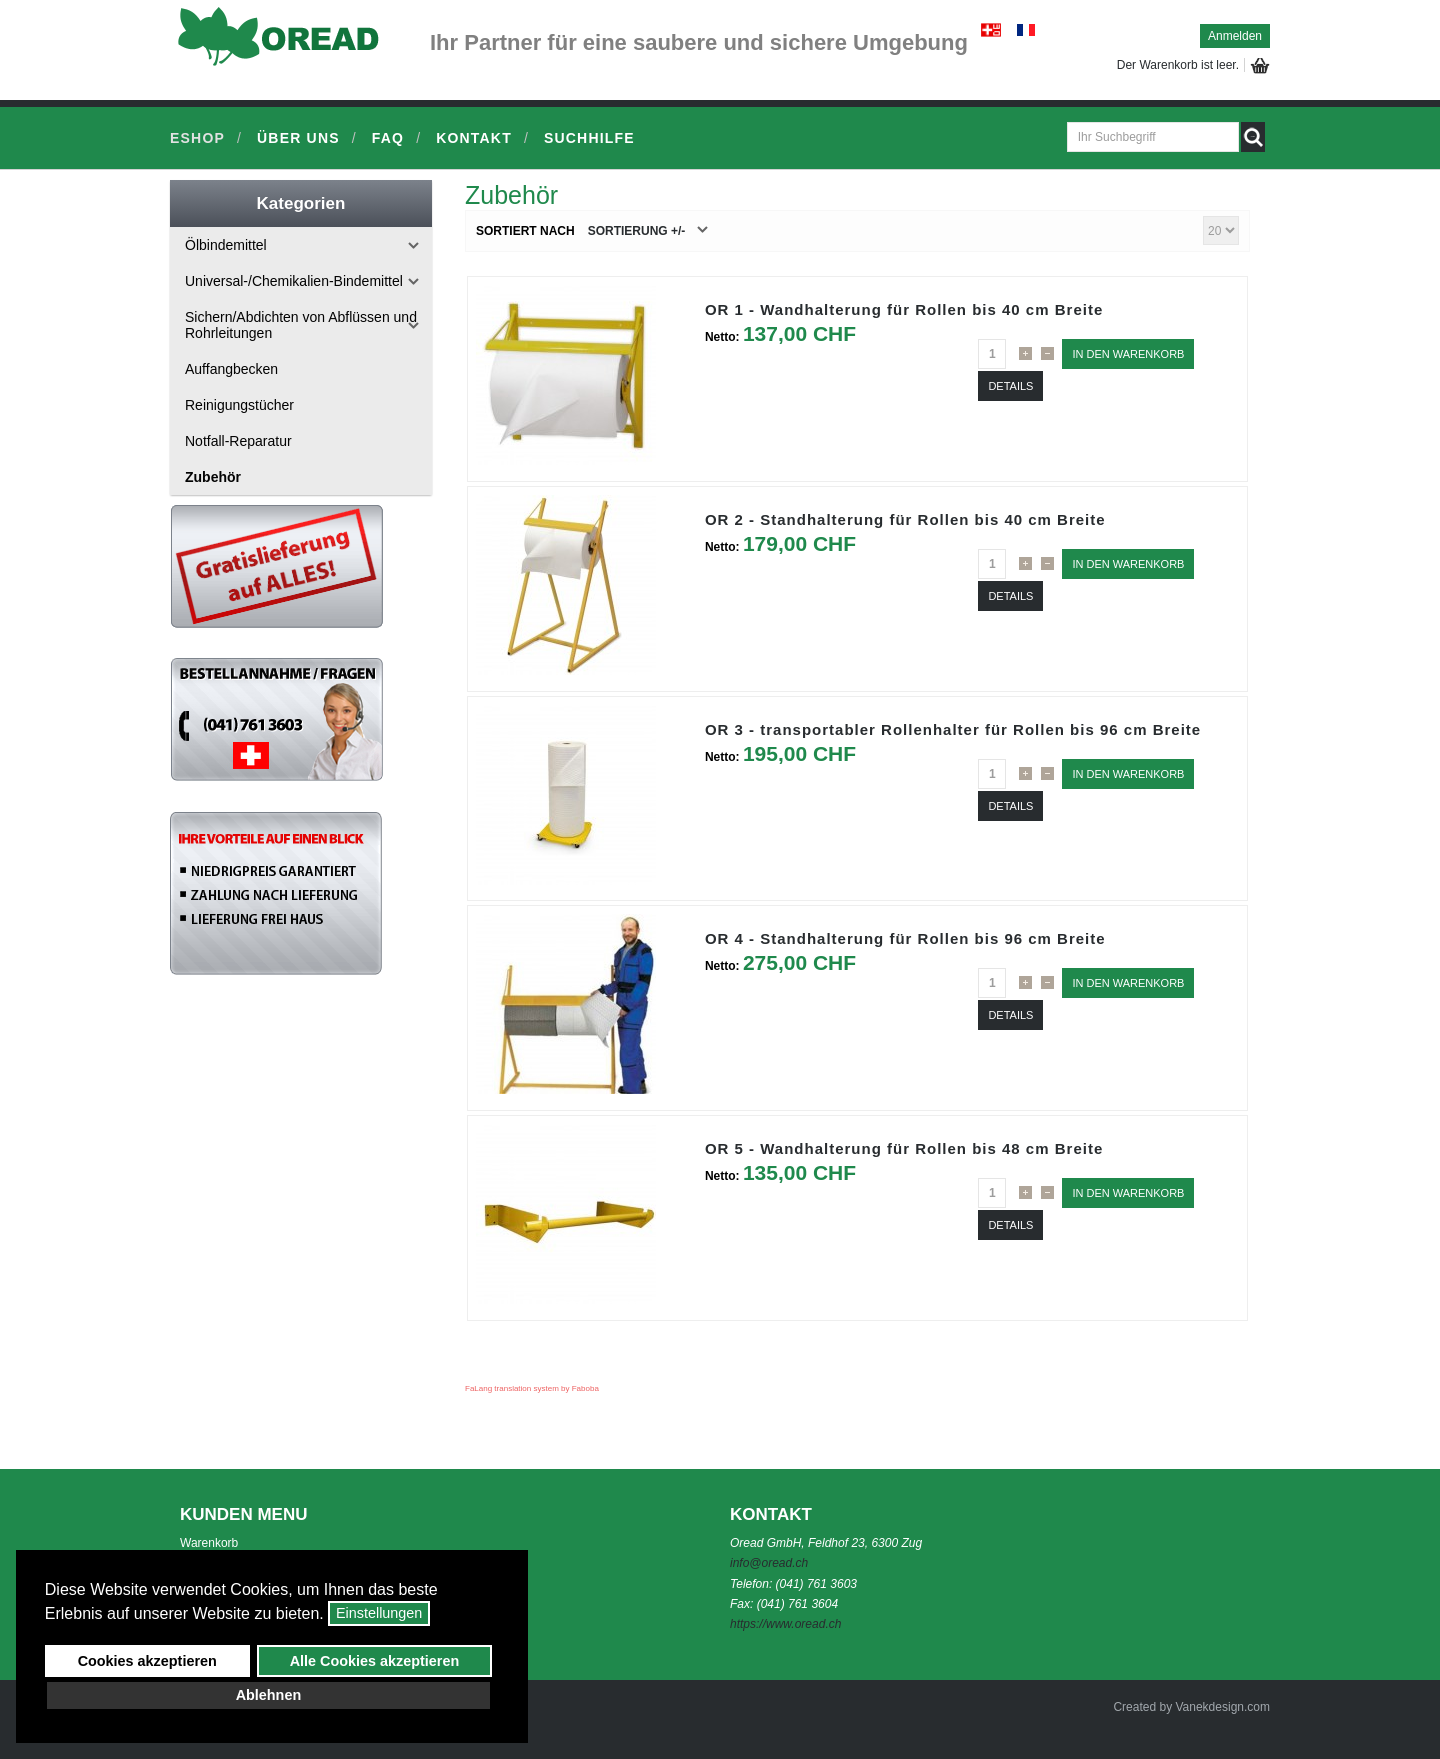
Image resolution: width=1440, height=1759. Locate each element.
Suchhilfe (589, 138)
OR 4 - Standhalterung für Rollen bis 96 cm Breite (905, 938)
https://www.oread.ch (785, 1624)
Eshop (197, 138)
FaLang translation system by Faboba (532, 1388)
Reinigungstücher (239, 405)
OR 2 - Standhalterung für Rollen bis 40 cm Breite (905, 519)
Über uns (298, 138)
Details (1010, 386)
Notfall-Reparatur (238, 441)
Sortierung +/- (637, 231)
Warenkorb (209, 1543)
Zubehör (213, 477)
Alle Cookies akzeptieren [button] (375, 1661)
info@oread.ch (769, 1563)
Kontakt (474, 138)
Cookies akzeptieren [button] (147, 1661)
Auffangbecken (231, 369)
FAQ (388, 138)
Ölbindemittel (226, 245)
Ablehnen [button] (269, 1695)
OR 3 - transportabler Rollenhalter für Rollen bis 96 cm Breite (953, 729)
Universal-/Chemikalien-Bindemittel (294, 281)
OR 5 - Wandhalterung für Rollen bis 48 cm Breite (904, 1148)
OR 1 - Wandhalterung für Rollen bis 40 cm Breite (904, 309)
